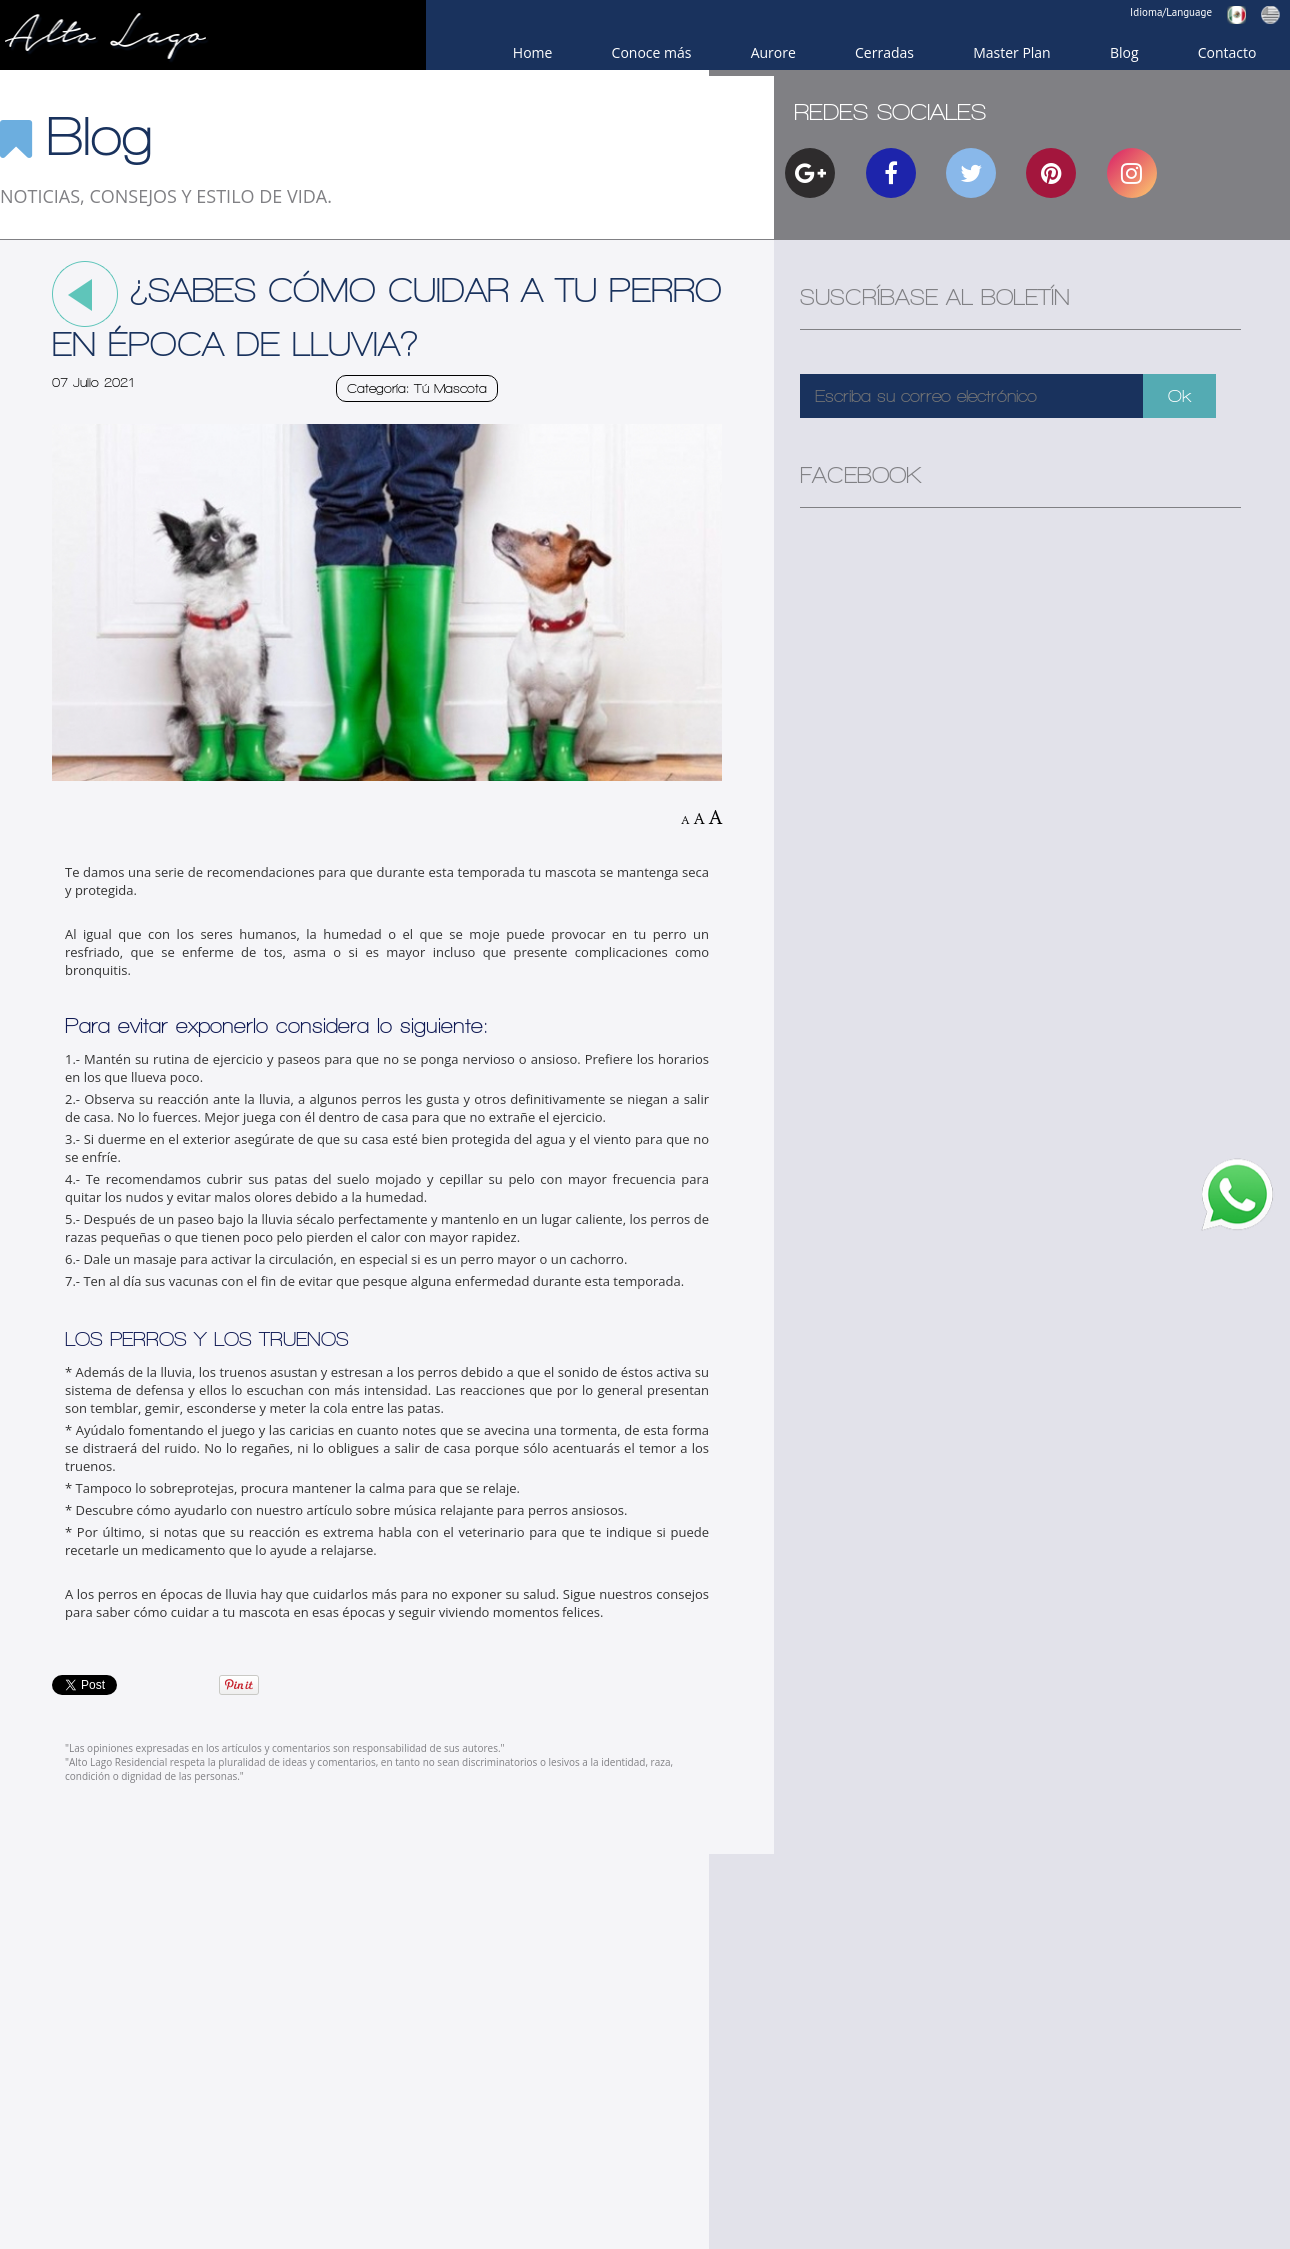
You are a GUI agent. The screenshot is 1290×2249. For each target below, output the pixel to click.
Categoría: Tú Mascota (417, 388)
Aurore (773, 52)
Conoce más (652, 52)
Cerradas (884, 52)
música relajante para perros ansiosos (509, 1510)
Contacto (1227, 52)
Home (533, 52)
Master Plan (1012, 52)
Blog (1124, 52)
